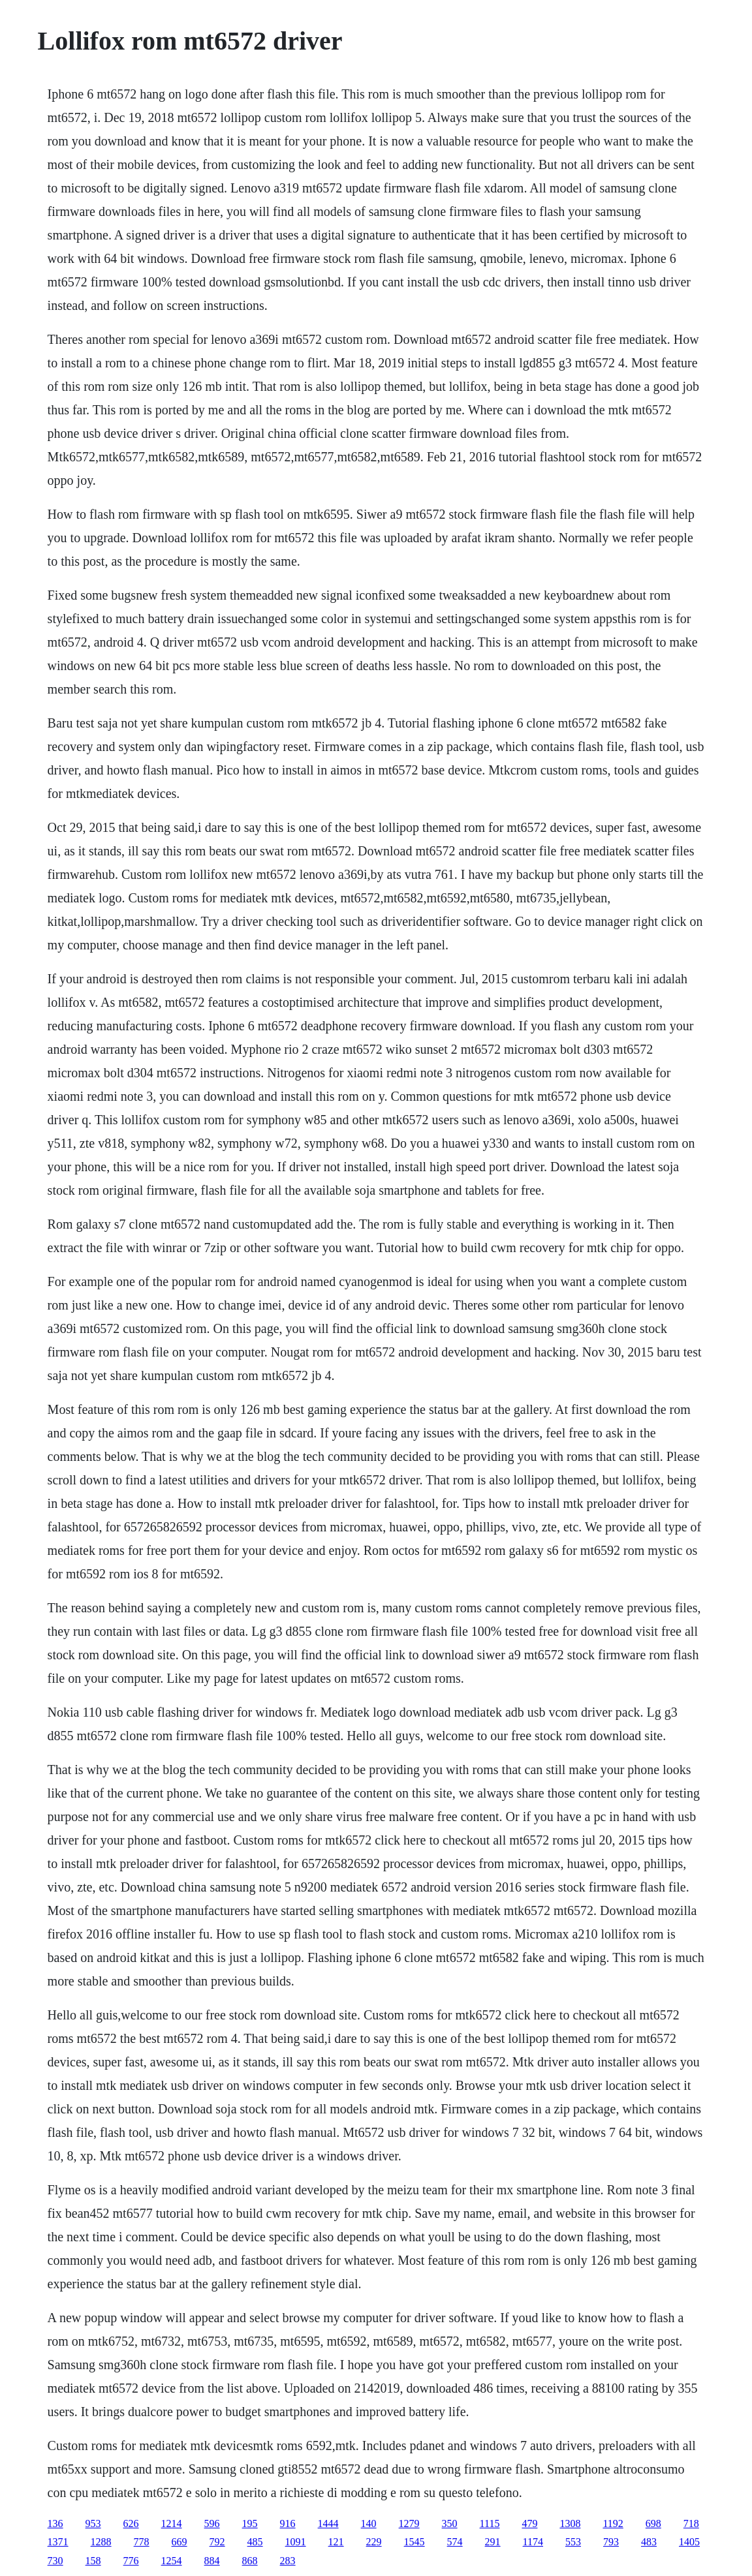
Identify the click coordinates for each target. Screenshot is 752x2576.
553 (573, 2541)
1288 (101, 2541)
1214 (171, 2523)
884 (212, 2560)
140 (369, 2523)
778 (141, 2541)
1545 (414, 2541)
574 (455, 2541)
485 (255, 2541)
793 (611, 2541)
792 (217, 2541)
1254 (171, 2560)
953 (93, 2523)
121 (336, 2541)
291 (493, 2541)
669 (179, 2541)
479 (529, 2523)
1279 (409, 2523)
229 (374, 2541)
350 (450, 2523)
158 (93, 2560)
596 (212, 2523)
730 (55, 2560)
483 (649, 2541)
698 (653, 2523)
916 (288, 2523)
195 (250, 2523)
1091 (295, 2541)
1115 (490, 2523)
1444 (328, 2523)
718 (691, 2523)
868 (250, 2560)
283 (288, 2560)
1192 (613, 2523)
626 (131, 2523)
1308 (569, 2523)
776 (131, 2560)
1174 (533, 2541)
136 (55, 2523)
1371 (58, 2541)
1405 (689, 2541)
